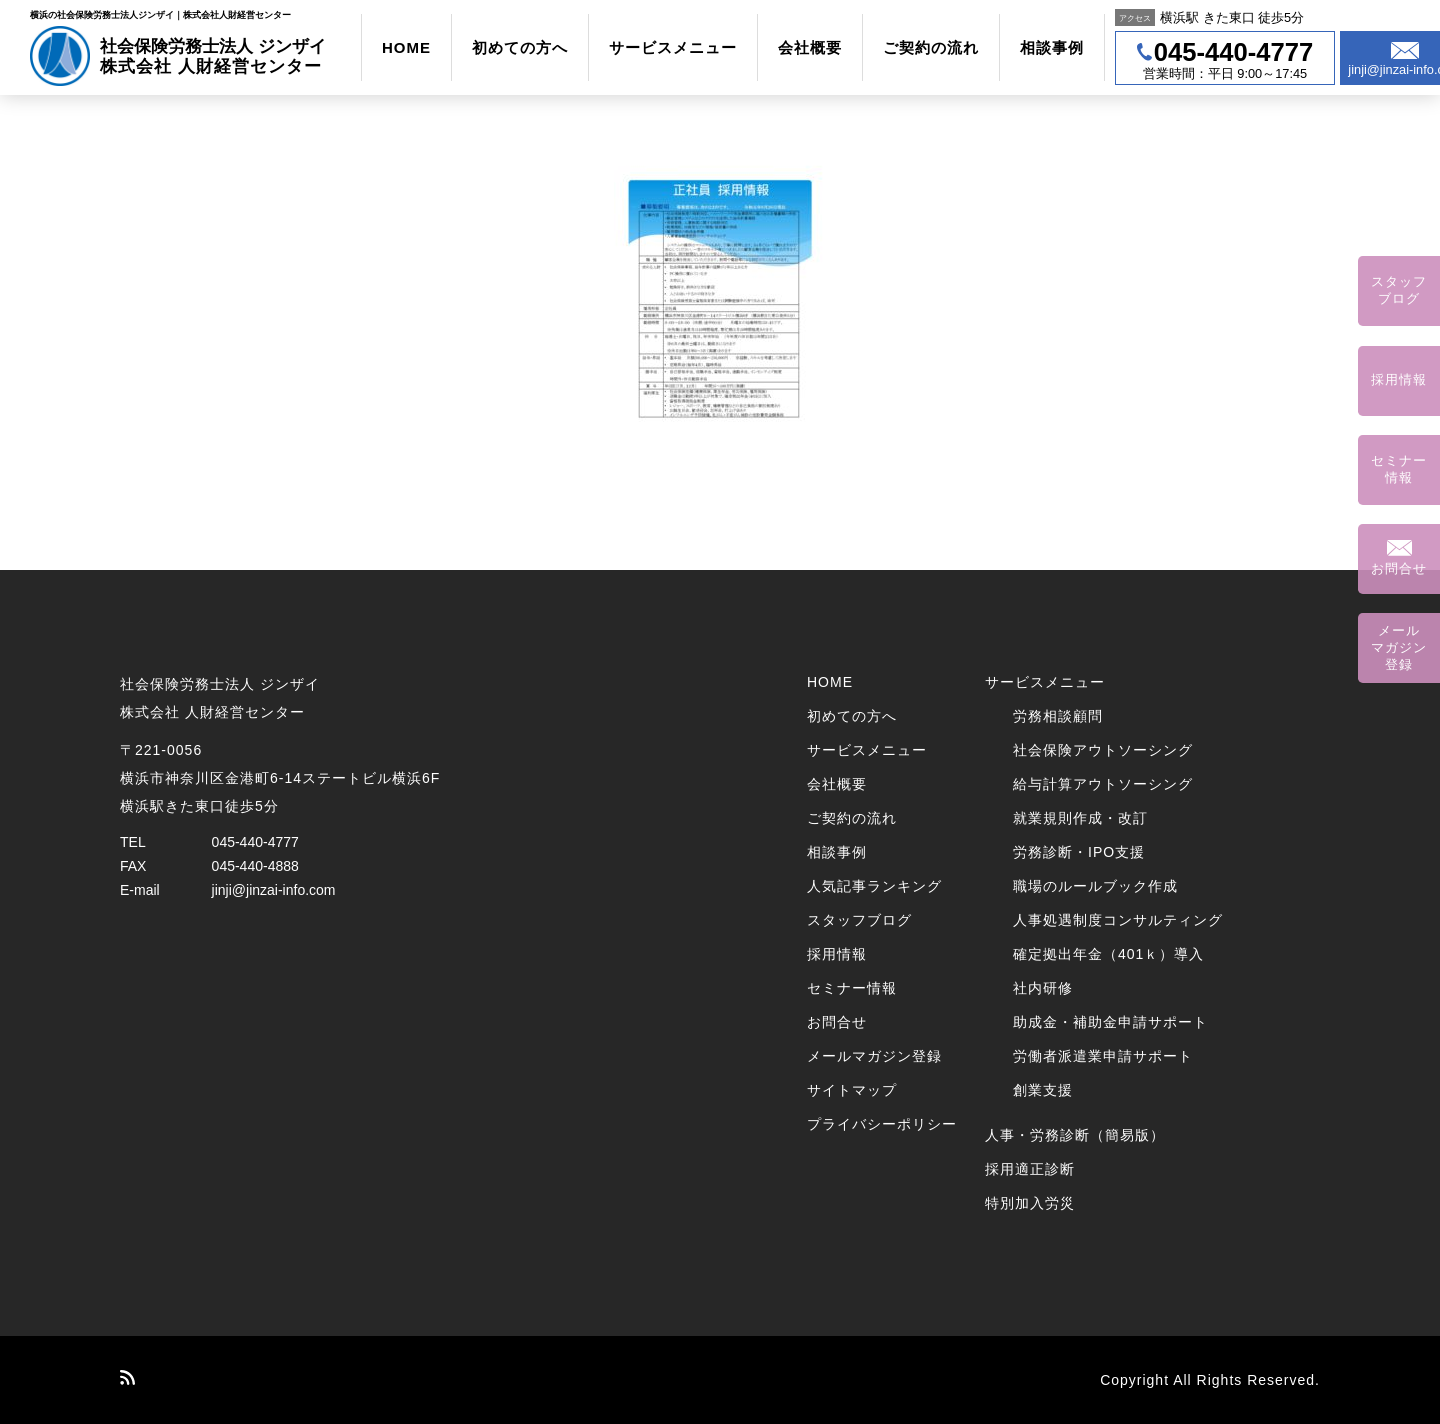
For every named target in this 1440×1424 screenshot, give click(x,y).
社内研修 (1043, 988)
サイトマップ (852, 1090)
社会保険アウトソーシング (1103, 750)
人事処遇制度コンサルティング (1118, 920)
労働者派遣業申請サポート (1103, 1056)
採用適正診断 (1030, 1169)
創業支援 (1043, 1090)
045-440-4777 (255, 842)
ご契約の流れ (931, 47)
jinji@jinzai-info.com (274, 890)
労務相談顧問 (1058, 716)
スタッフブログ (859, 920)
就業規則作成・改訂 (1080, 818)
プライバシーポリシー (882, 1124)
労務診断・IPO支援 (1079, 852)
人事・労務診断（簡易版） (1075, 1135)
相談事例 (1052, 47)
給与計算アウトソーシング (1103, 784)
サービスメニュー (673, 47)
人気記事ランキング (874, 886)
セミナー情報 (852, 988)
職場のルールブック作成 (1095, 886)
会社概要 (810, 47)
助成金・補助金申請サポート (1110, 1022)
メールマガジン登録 (874, 1056)
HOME (406, 47)
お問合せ (837, 1022)
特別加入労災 (1030, 1203)
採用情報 (837, 954)
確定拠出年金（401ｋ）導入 (1108, 954)
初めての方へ (520, 47)
